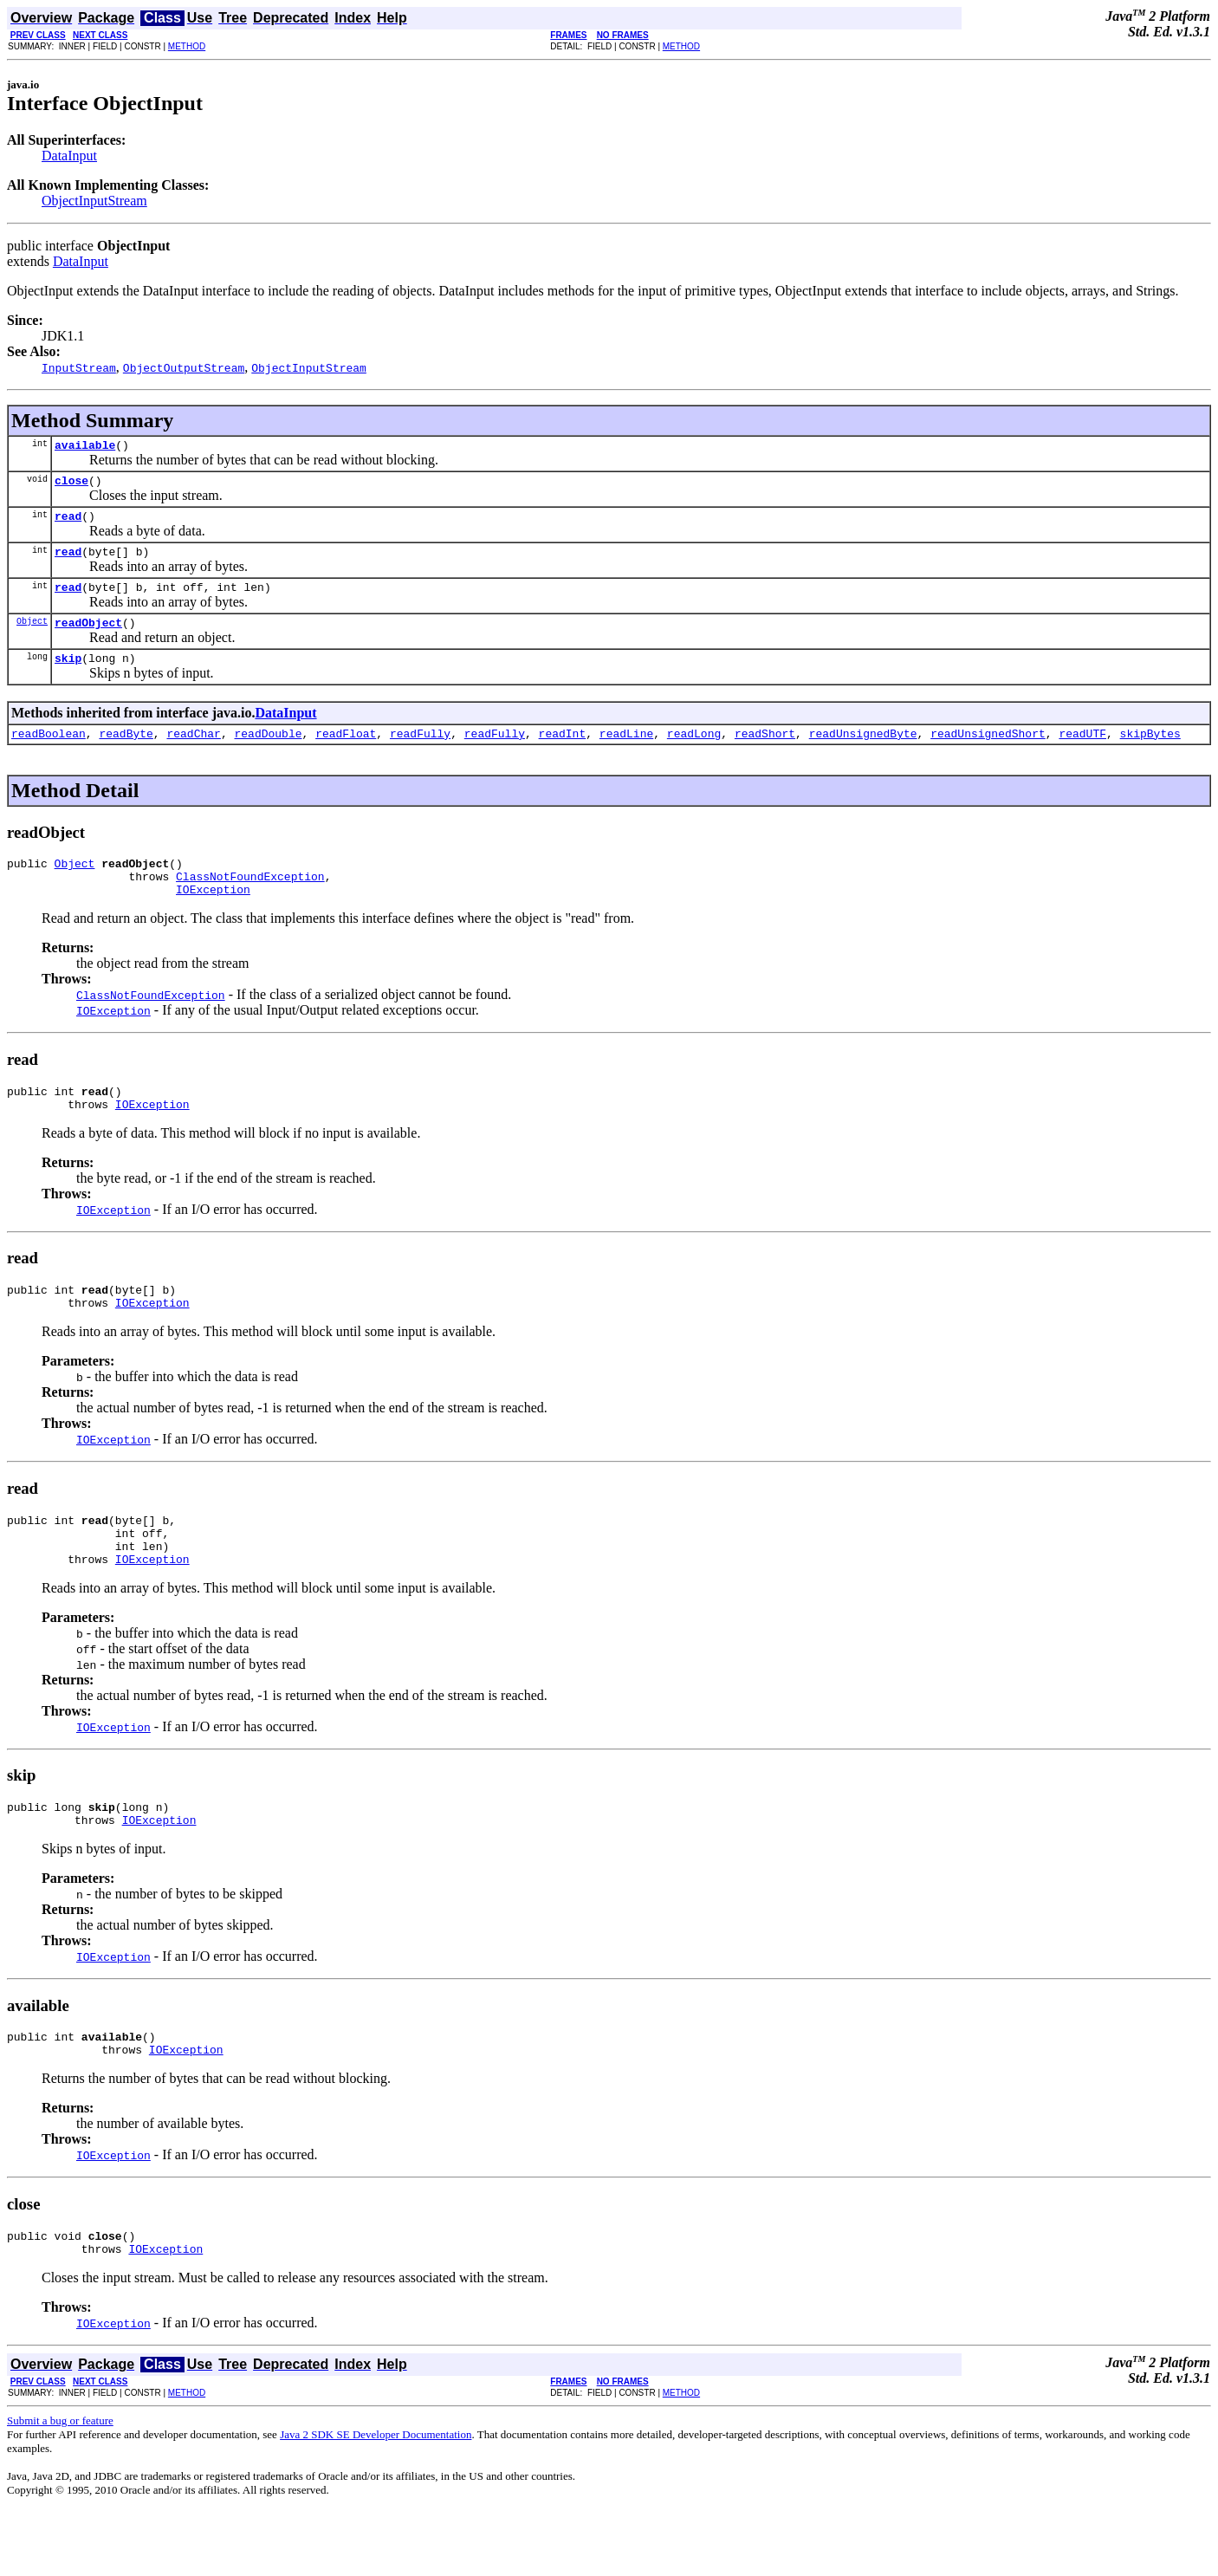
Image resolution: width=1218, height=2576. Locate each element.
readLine (626, 754)
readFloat (345, 754)
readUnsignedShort (988, 754)
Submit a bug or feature (60, 2485)
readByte (125, 754)
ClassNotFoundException (250, 902)
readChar (193, 754)
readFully (420, 754)
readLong (694, 754)
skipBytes (1149, 754)
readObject (88, 638)
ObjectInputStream (94, 200)
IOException (213, 917)
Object (32, 636)
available (85, 447)
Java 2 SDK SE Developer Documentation (375, 2499)
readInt (562, 754)
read (68, 523)
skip (68, 676)
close (71, 485)
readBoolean (48, 754)
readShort (765, 754)
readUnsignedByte (863, 754)
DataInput (69, 155)
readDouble (267, 754)
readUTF (1082, 754)
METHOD (186, 46)
